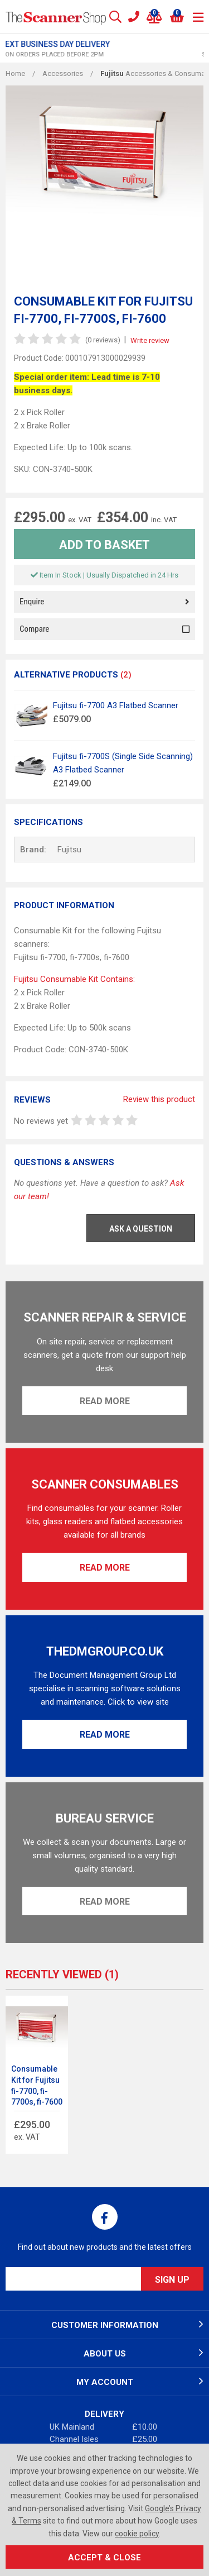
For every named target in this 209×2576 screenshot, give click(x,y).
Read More (105, 1401)
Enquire (104, 602)
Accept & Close (104, 2558)
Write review (149, 340)
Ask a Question (140, 1228)
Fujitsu (69, 850)
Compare (104, 629)
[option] (104, 49)
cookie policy (137, 2533)
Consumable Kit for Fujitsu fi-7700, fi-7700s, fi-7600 (36, 2085)
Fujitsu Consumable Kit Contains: (74, 979)
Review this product (159, 1099)
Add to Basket (104, 545)
